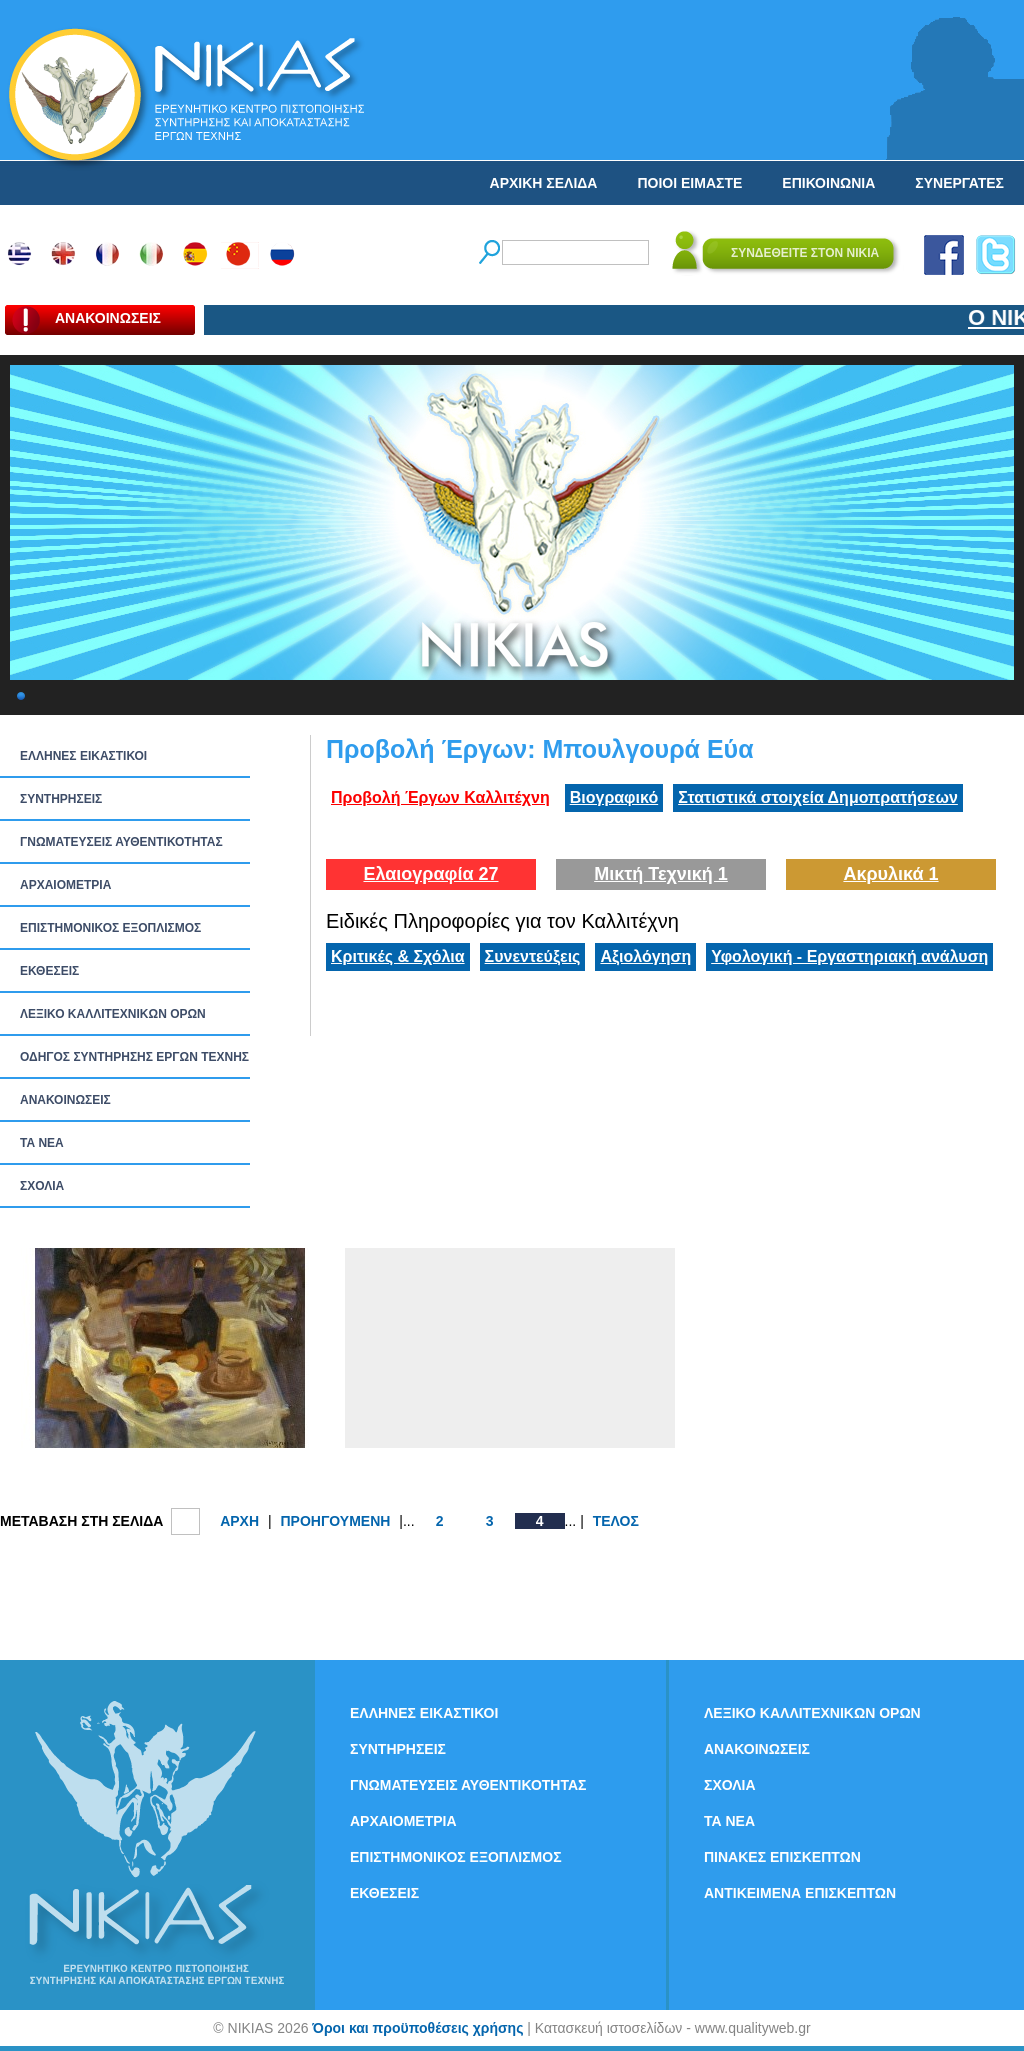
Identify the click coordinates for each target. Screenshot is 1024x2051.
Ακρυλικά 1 (890, 874)
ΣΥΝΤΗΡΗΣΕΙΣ (61, 799)
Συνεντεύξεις (533, 956)
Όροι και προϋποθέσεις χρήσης (417, 2028)
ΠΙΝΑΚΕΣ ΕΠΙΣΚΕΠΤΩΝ (782, 1857)
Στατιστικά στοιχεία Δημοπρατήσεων (818, 797)
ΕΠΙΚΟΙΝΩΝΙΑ (828, 183)
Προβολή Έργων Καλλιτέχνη (440, 797)
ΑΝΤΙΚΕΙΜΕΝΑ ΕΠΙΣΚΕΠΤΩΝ (800, 1893)
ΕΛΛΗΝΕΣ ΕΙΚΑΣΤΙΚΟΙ (83, 756)
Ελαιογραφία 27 (430, 874)
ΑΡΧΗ (239, 1521)
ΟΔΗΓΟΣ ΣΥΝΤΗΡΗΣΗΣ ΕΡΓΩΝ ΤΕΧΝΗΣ (134, 1057)
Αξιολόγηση (645, 956)
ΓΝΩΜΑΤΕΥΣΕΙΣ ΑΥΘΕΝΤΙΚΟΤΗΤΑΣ (121, 842)
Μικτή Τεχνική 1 (661, 874)
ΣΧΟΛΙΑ (42, 1186)
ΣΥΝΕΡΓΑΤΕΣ (959, 183)
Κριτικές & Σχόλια (398, 956)
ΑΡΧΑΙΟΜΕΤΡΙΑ (65, 885)
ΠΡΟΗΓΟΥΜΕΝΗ (335, 1521)
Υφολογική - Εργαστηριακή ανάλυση (849, 956)
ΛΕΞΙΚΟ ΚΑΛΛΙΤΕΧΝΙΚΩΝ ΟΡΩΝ (113, 1014)
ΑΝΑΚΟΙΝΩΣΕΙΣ (65, 1100)
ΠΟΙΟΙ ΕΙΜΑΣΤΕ (689, 183)
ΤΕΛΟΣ (616, 1521)
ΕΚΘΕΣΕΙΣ (49, 971)
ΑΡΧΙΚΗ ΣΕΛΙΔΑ (544, 183)
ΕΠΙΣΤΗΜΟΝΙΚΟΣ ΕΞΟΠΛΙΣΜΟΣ (110, 928)
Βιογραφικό (614, 797)
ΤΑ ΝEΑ (42, 1143)
